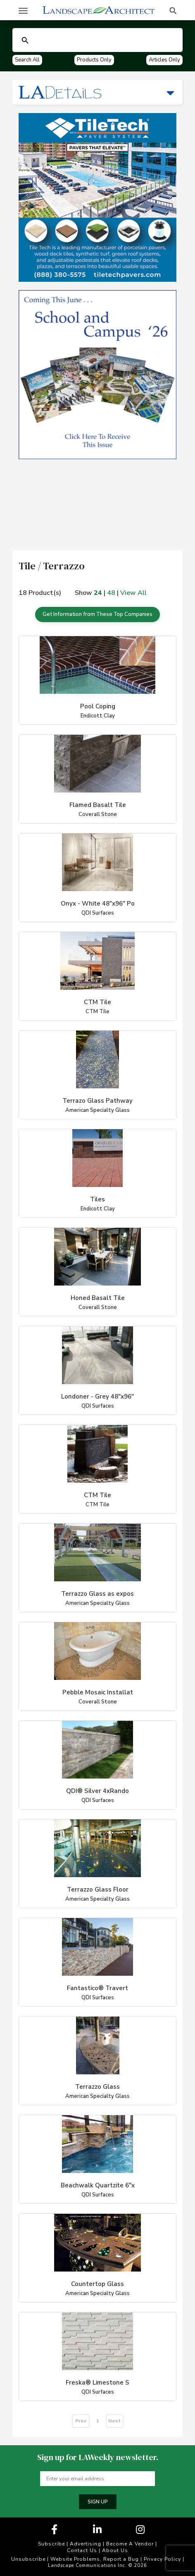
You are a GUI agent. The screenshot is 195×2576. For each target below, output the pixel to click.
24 (98, 592)
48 (111, 592)
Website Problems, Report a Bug (94, 2559)
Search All (27, 60)
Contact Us (82, 2550)
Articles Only (164, 60)
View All (133, 592)
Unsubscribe (28, 2559)
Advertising (85, 2544)
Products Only (94, 60)
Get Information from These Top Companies (97, 614)
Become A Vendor (130, 2544)
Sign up (98, 2501)
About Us (115, 2550)
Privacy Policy (162, 2559)
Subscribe (51, 2544)
